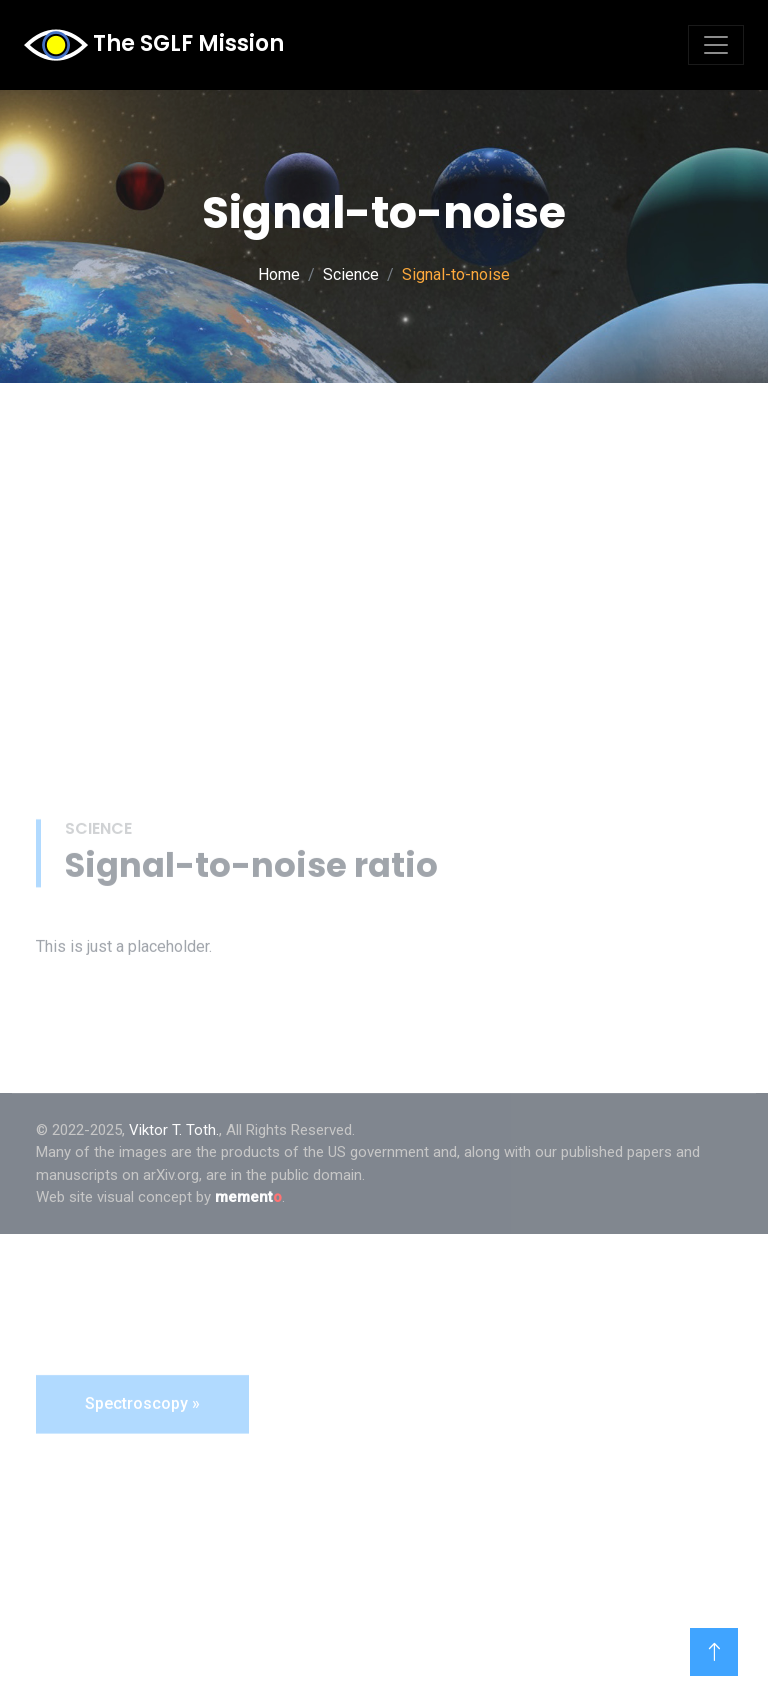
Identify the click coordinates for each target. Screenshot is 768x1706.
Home (279, 274)
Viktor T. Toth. (174, 1130)
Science (351, 274)
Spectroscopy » (142, 1543)
